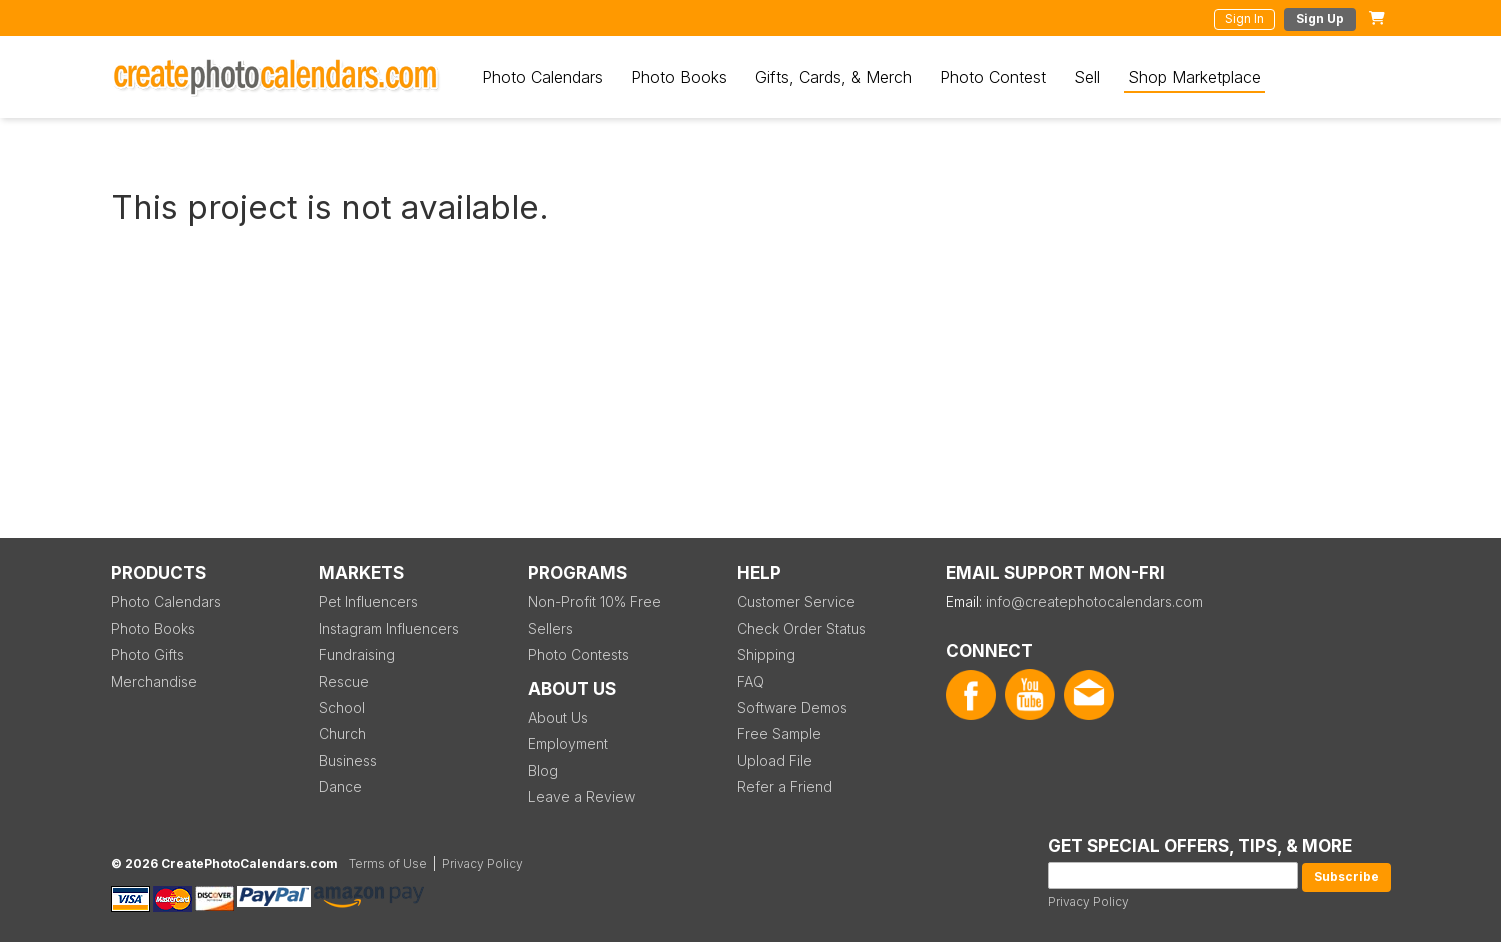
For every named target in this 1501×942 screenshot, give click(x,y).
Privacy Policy (1088, 901)
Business (348, 760)
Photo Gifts (147, 654)
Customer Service (796, 601)
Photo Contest (993, 77)
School (342, 707)
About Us (558, 717)
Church (342, 733)
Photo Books (679, 77)
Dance (340, 786)
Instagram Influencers (389, 628)
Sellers (550, 628)
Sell (1087, 77)
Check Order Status (801, 628)
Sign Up (1320, 18)
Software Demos (792, 707)
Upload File (774, 760)
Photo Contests (578, 654)
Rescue (344, 681)
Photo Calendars (542, 77)
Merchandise (154, 681)
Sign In (1244, 18)
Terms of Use (388, 863)
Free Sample (779, 733)
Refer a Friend (784, 786)
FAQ (750, 681)
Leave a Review (581, 796)
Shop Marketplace (1194, 77)
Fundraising (357, 654)
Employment (568, 743)
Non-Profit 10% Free (594, 601)
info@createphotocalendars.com (1094, 601)
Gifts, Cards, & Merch (833, 77)
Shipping (766, 654)
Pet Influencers (368, 601)
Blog (543, 770)
